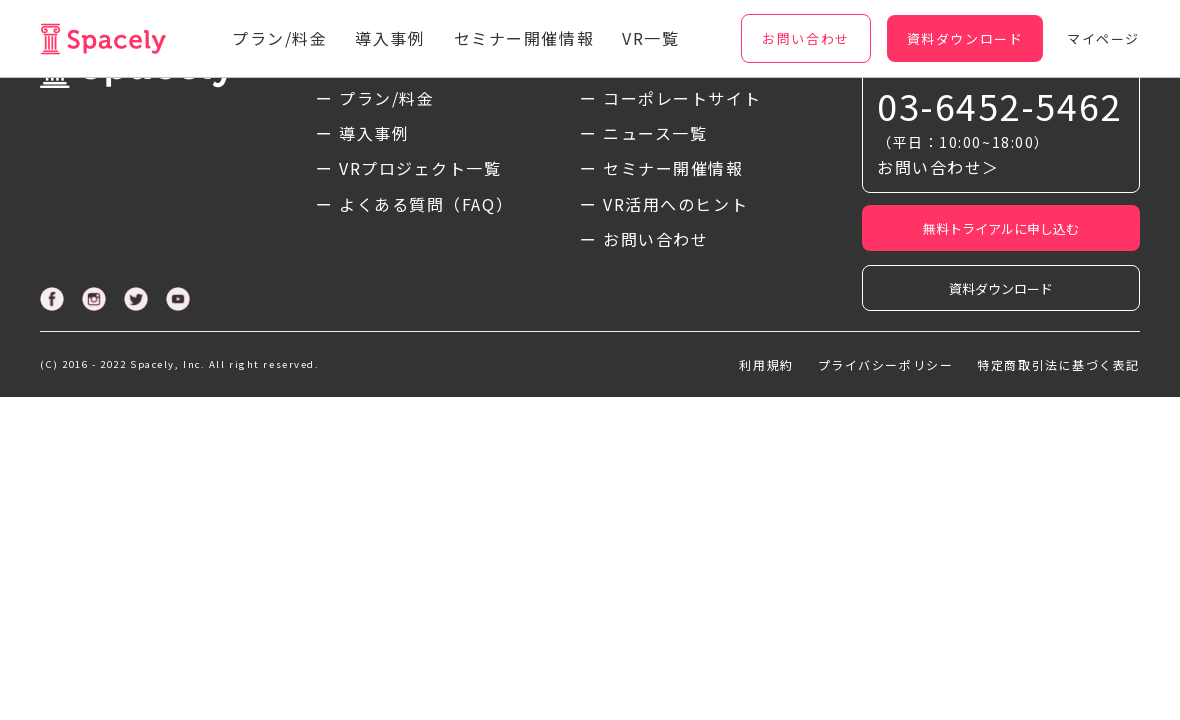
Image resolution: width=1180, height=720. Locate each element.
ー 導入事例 (362, 133)
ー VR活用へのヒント (664, 204)
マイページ (1103, 38)
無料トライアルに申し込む (1001, 228)
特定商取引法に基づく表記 (1058, 364)
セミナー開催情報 (524, 38)
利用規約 (766, 364)
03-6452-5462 (999, 105)
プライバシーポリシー (886, 364)
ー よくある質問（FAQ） (414, 204)
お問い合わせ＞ (938, 167)
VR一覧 (650, 38)
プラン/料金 (279, 38)
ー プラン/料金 (375, 98)
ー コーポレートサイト (670, 98)
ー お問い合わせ (644, 239)
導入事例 (390, 38)
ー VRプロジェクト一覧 (409, 168)
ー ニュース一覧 (643, 133)
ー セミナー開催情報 (662, 168)
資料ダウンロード (1001, 288)
